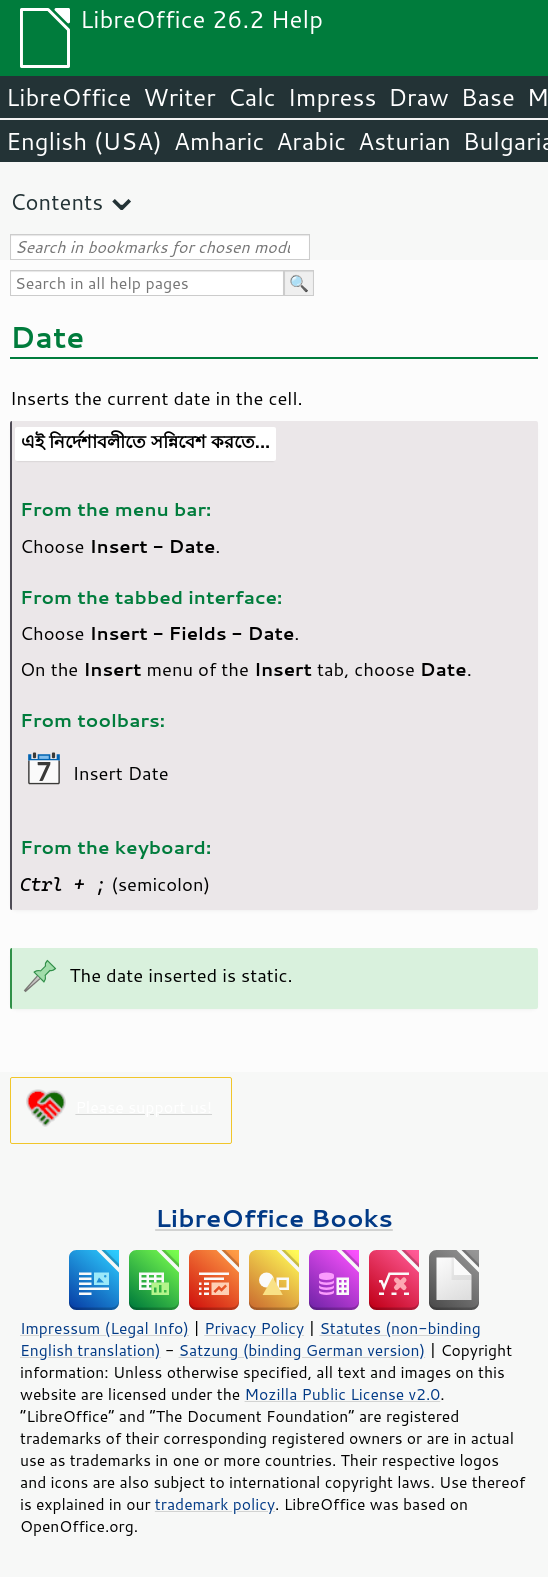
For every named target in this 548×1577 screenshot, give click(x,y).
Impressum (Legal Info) (104, 1328)
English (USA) (84, 141)
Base (488, 97)
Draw (418, 97)
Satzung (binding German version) (302, 1350)
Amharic (219, 141)
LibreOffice (68, 97)
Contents (56, 201)
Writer (179, 97)
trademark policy (215, 1504)
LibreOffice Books (274, 1217)
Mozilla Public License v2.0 (343, 1394)
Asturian (404, 141)
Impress (332, 97)
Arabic (311, 141)
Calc (252, 97)
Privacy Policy (254, 1328)
